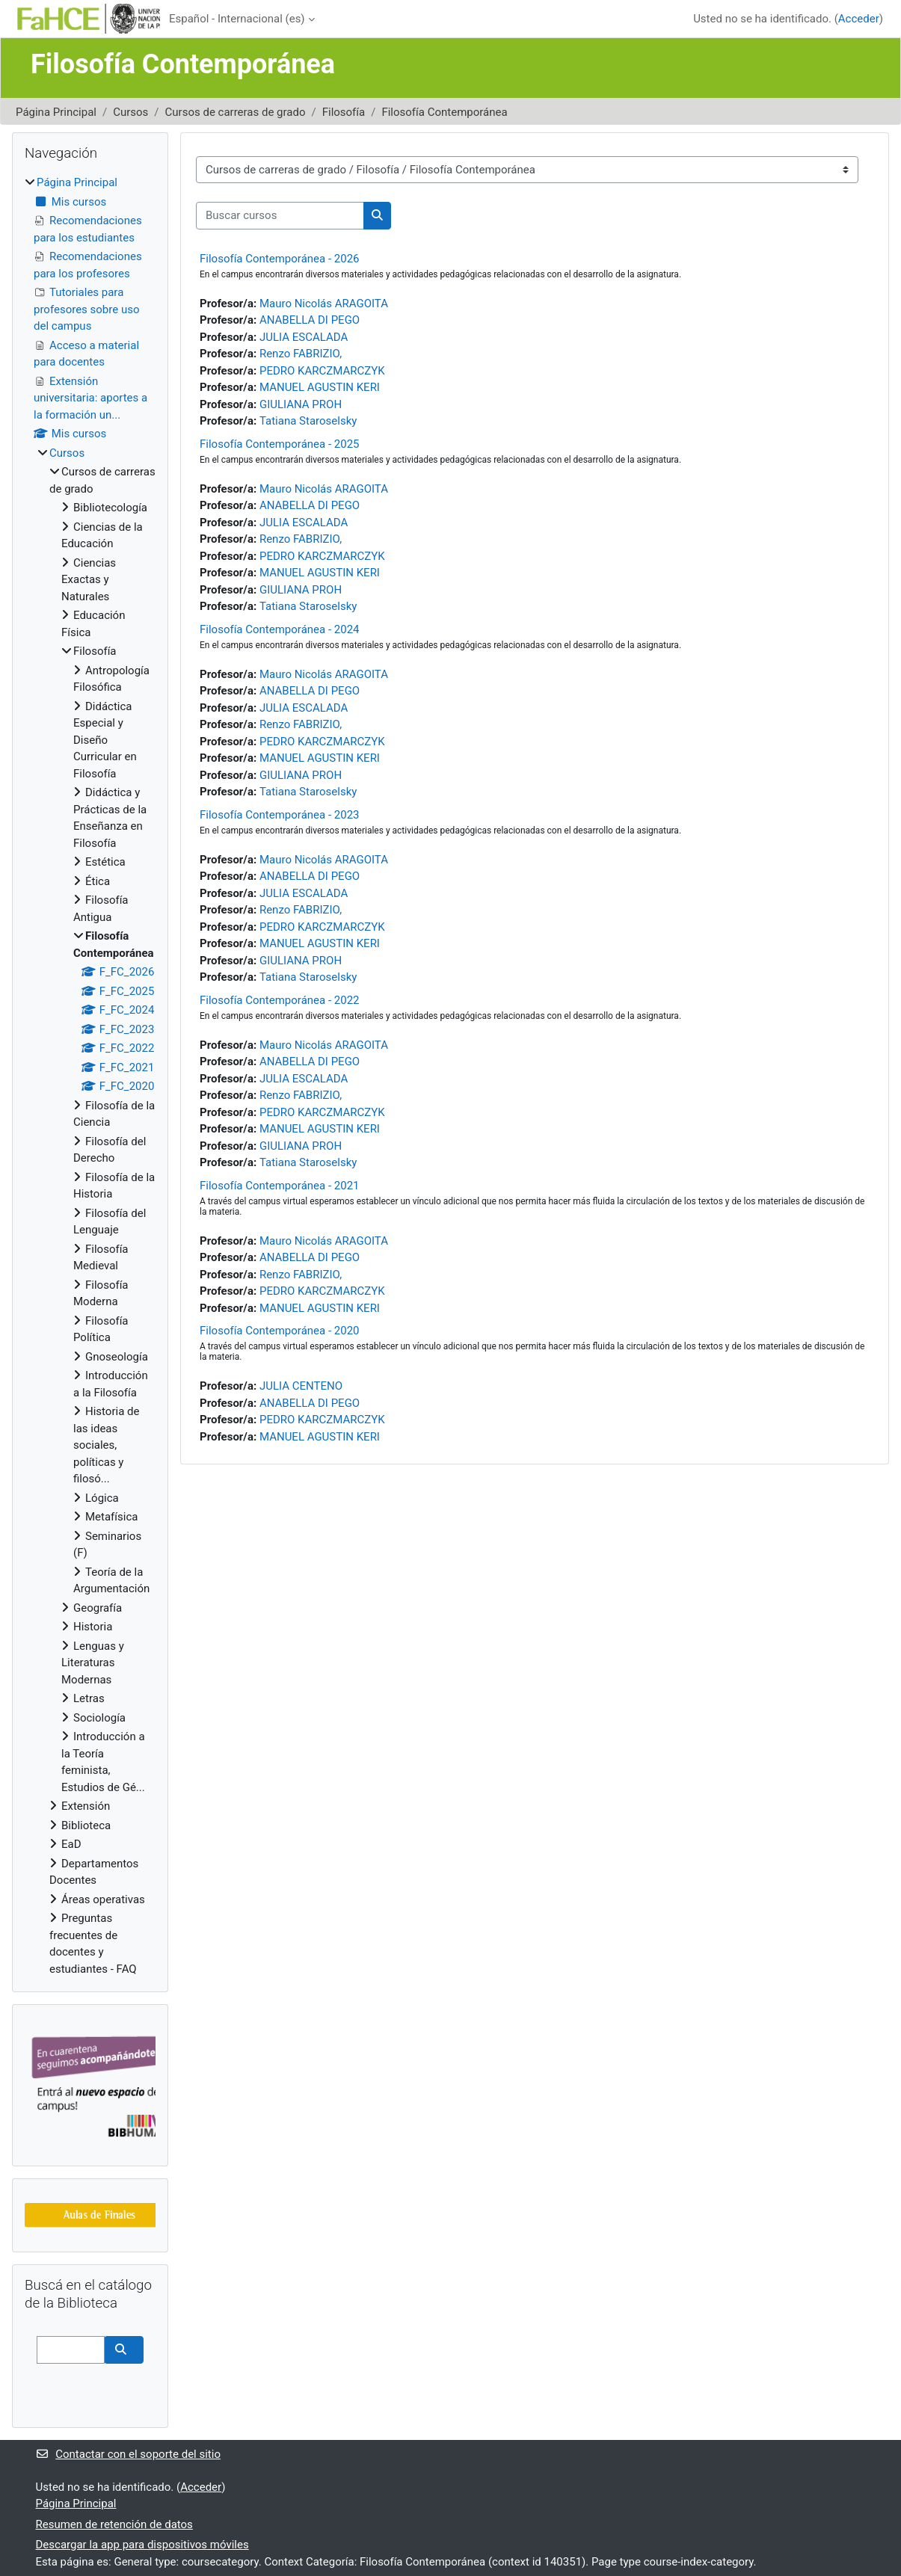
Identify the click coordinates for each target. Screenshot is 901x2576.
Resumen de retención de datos (114, 2524)
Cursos (130, 112)
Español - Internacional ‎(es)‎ (237, 18)
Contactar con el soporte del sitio (128, 2454)
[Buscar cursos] (280, 215)
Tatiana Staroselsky (308, 421)
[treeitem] (90, 1075)
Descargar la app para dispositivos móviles (142, 2544)
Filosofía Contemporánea (444, 112)
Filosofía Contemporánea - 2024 (280, 629)
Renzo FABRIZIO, (300, 353)
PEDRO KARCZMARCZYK (322, 371)
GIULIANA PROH (300, 404)
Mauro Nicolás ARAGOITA (323, 303)
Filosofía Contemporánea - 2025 (280, 444)
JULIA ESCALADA (303, 337)
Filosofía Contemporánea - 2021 (280, 1185)
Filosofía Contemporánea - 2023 (280, 815)
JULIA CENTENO (300, 1386)
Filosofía (344, 112)
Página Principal (56, 112)
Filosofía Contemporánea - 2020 (280, 1330)
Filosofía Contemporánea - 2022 (280, 1000)
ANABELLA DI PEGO (309, 320)
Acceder (858, 18)
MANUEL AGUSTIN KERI (319, 387)
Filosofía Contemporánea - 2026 (280, 258)
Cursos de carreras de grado (235, 112)
